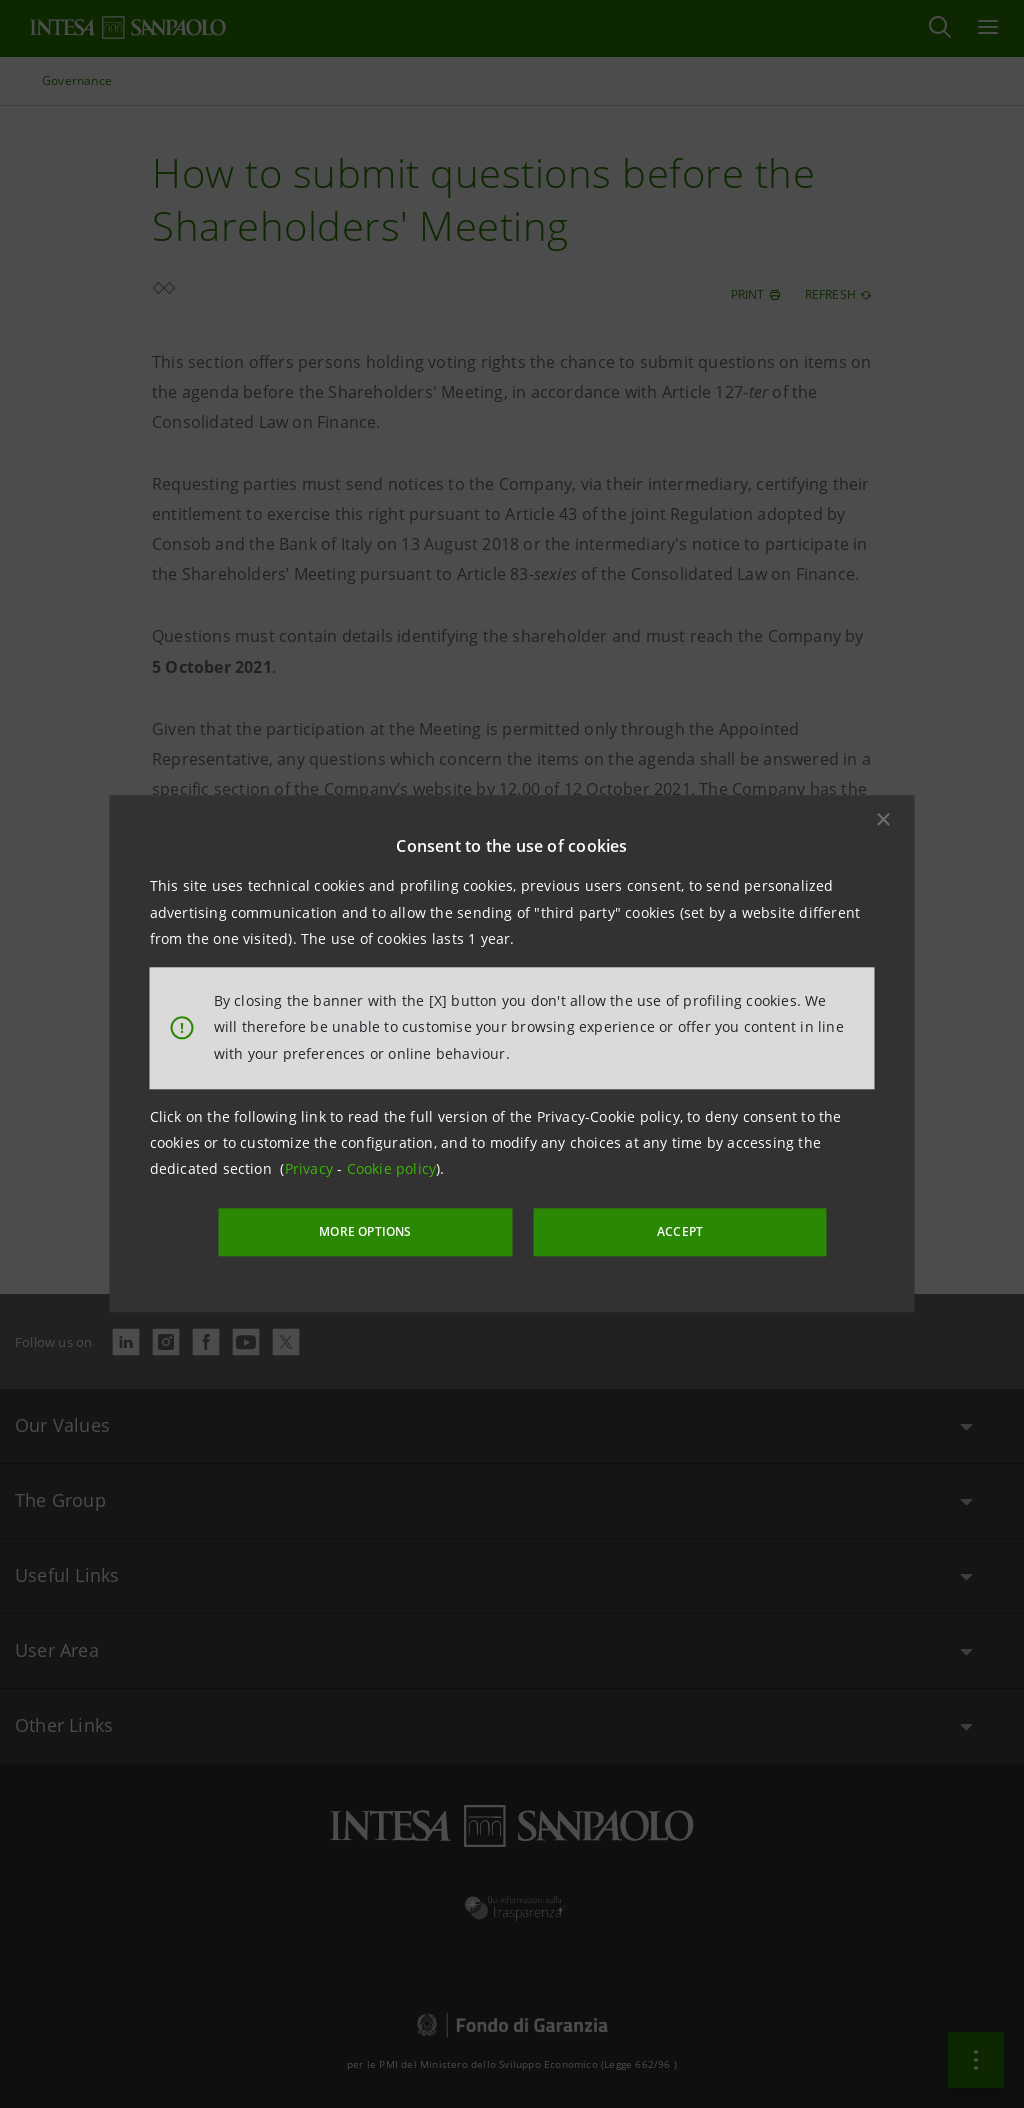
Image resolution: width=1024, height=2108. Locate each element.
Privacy (311, 1170)
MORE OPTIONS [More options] (392, 1230)
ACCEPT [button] (656, 1230)
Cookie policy (392, 1170)
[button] (884, 821)
